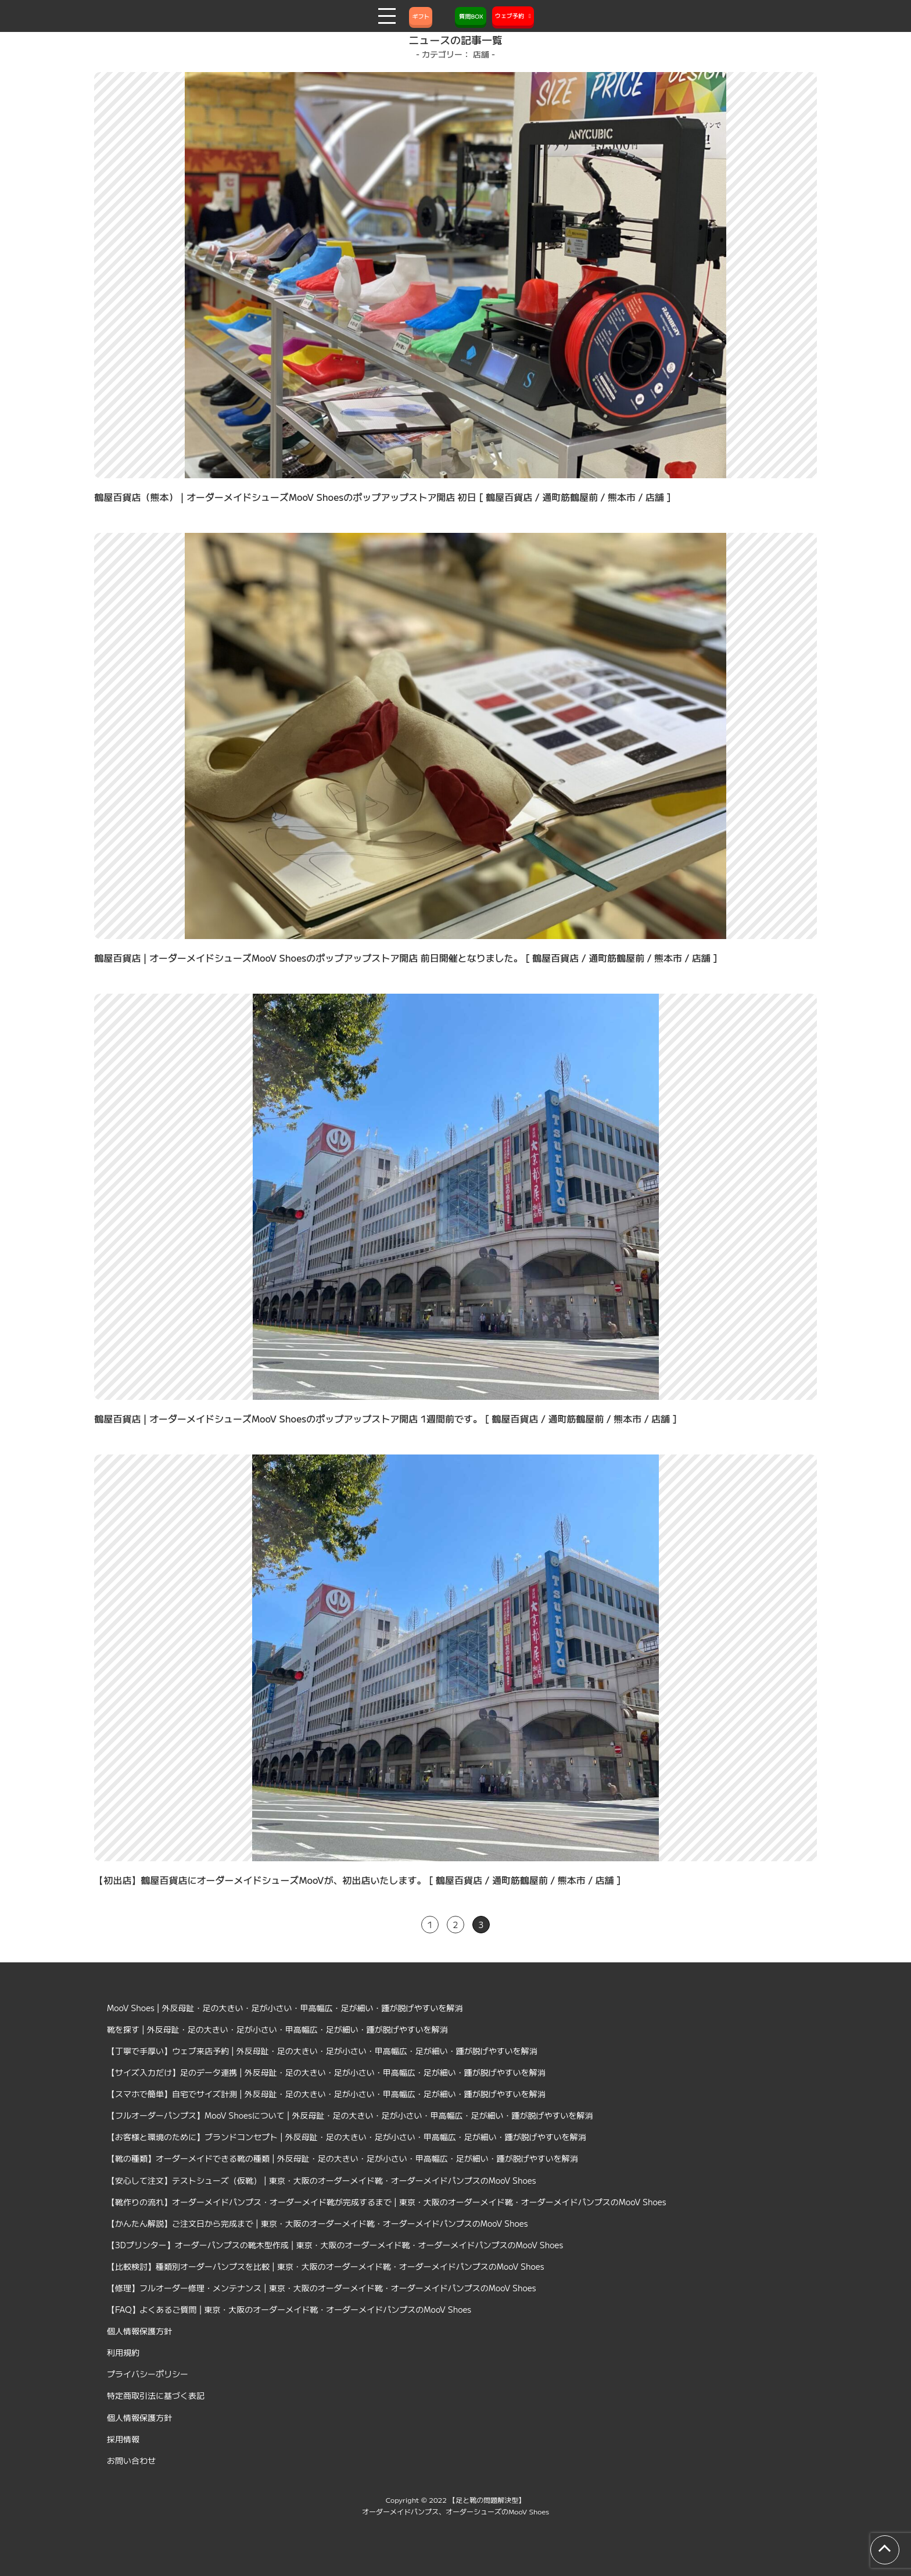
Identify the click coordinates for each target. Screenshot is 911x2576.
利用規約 (123, 2352)
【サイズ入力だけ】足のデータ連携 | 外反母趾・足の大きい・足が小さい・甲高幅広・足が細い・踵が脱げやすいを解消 (326, 2072)
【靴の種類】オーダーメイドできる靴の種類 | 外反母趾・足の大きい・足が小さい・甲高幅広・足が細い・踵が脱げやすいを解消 (342, 2158)
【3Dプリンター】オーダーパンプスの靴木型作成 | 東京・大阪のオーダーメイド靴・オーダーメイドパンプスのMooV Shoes (335, 2245)
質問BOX (470, 16)
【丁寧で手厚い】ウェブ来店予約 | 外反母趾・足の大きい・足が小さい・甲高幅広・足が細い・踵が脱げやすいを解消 (322, 2050)
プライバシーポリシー (147, 2374)
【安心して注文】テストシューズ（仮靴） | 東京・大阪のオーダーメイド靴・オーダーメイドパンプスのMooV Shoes (321, 2180)
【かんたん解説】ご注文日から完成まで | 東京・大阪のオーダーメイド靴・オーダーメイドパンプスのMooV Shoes (317, 2223)
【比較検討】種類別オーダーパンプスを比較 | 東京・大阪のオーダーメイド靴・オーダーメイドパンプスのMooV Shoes (325, 2266)
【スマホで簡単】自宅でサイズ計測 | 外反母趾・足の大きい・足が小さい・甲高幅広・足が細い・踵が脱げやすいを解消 (326, 2094)
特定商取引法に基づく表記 (156, 2395)
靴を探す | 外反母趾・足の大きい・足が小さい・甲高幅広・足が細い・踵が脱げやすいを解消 (277, 2029)
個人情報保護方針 (139, 2331)
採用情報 (123, 2439)
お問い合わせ (131, 2460)
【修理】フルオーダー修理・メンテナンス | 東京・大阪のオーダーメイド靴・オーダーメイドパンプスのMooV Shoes (321, 2288)
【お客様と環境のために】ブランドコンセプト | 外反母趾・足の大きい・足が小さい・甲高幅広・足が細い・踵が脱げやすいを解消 (346, 2137)
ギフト (420, 16)
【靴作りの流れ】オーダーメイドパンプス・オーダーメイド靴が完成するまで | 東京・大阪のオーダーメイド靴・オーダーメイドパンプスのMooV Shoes (386, 2202)
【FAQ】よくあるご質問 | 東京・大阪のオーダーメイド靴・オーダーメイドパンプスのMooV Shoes (289, 2309)
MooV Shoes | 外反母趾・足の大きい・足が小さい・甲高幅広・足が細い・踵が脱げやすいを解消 (285, 2007)
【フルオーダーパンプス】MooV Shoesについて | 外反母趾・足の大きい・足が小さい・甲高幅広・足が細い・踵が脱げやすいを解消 (350, 2115)
